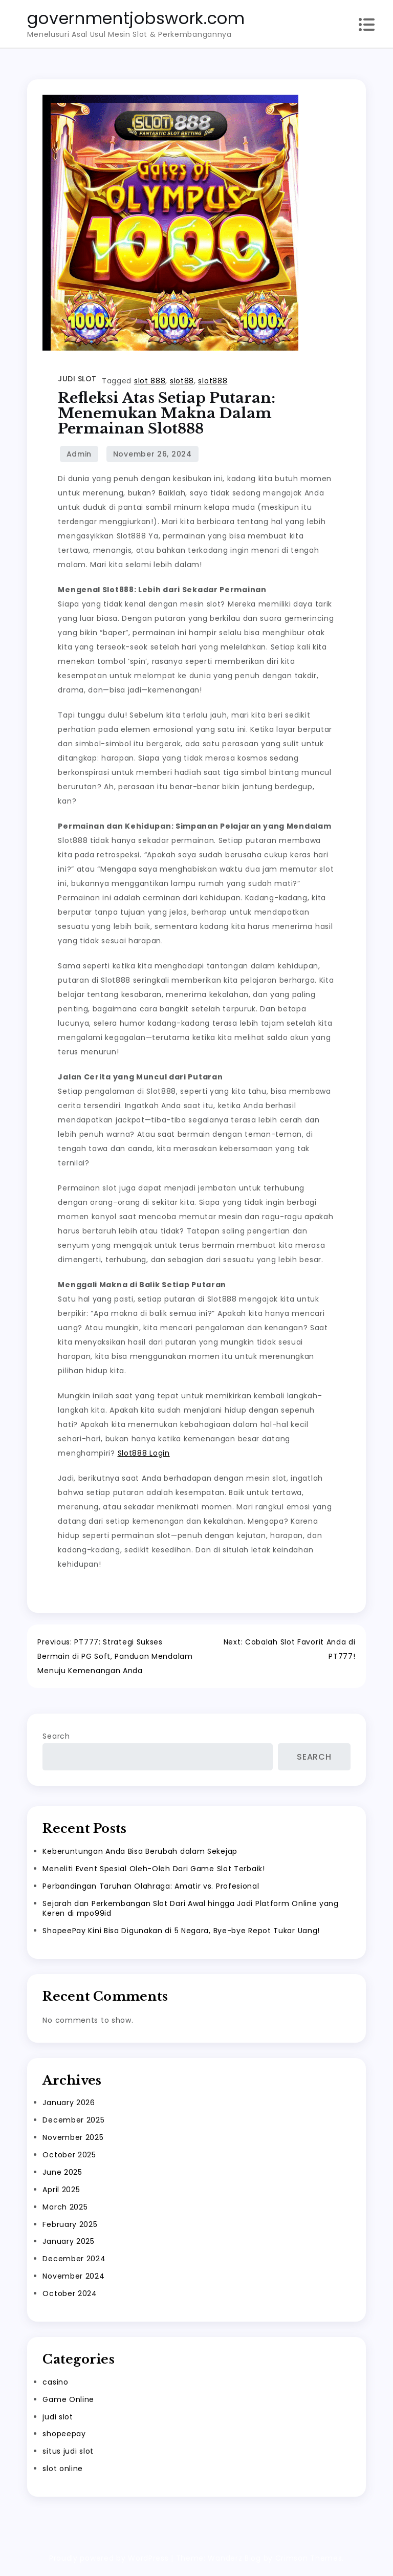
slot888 (212, 381)
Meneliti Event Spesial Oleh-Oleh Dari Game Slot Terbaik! (153, 1872)
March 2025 (65, 2210)
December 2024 (73, 2262)
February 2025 (69, 2227)
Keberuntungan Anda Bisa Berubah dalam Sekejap (139, 1854)
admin (79, 454)
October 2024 (69, 2296)
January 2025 (68, 2245)
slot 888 (150, 381)
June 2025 (62, 2175)
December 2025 (73, 2123)
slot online (62, 2471)
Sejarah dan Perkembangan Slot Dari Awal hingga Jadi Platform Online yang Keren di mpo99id (190, 1911)
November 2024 (73, 2279)
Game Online (68, 2402)
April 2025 (61, 2193)
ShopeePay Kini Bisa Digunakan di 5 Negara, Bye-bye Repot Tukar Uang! (181, 1934)
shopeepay (63, 2437)
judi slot (77, 379)
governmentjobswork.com (136, 18)
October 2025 (69, 2158)
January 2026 (68, 2106)
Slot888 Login (144, 1453)
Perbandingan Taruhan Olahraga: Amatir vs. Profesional (150, 1889)
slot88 (182, 381)
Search (56, 1740)
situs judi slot (68, 2455)
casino (55, 2385)
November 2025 (72, 2140)
